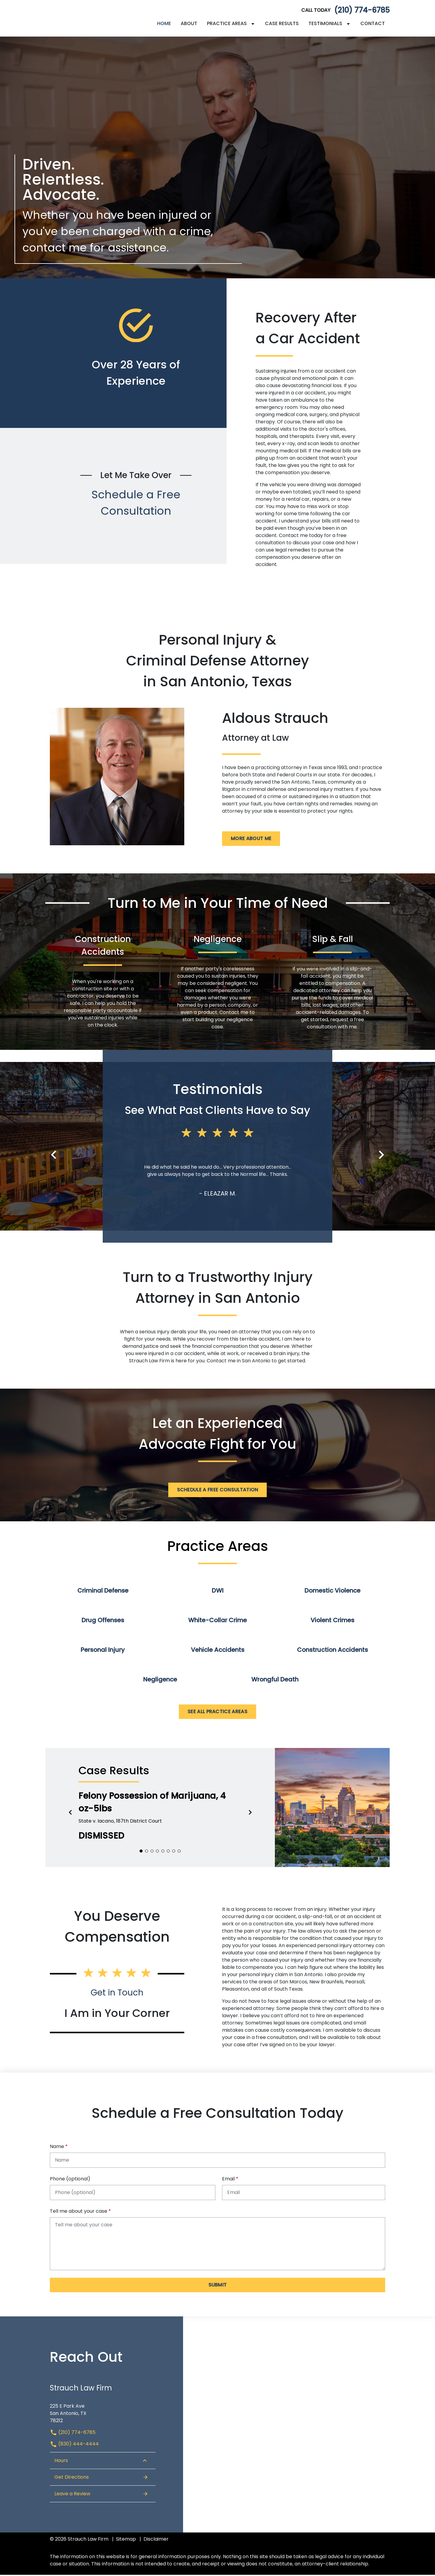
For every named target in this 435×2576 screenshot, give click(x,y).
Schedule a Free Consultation (136, 504)
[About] (189, 24)
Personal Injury (103, 1651)
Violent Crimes (332, 1621)
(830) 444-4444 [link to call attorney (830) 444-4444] (74, 2445)
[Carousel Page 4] (157, 1852)
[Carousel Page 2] (146, 1852)
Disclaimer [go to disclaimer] (156, 2540)
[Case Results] (282, 24)
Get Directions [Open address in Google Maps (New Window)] (101, 2478)
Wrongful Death (274, 1680)
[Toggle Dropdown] (254, 24)
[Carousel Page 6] (168, 1852)
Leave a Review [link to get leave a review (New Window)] (101, 2495)
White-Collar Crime (217, 1621)
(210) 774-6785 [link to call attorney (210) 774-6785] (72, 2433)
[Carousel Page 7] (173, 1852)
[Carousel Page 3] (151, 1852)
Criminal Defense (102, 1591)
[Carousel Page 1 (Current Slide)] (141, 1852)
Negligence (160, 1680)
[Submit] (217, 2286)
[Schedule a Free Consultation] (217, 1491)
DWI (218, 1591)
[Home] (164, 24)
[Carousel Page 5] (162, 1852)
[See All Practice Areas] (217, 1713)
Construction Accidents (332, 1651)
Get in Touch (117, 1994)
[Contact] (372, 24)
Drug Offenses (103, 1621)
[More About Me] (251, 840)
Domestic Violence (332, 1591)
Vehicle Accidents (217, 1651)
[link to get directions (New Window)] (103, 2412)
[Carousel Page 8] (179, 1852)
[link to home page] (87, 18)
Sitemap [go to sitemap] (126, 2540)
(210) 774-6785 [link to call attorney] (362, 11)
